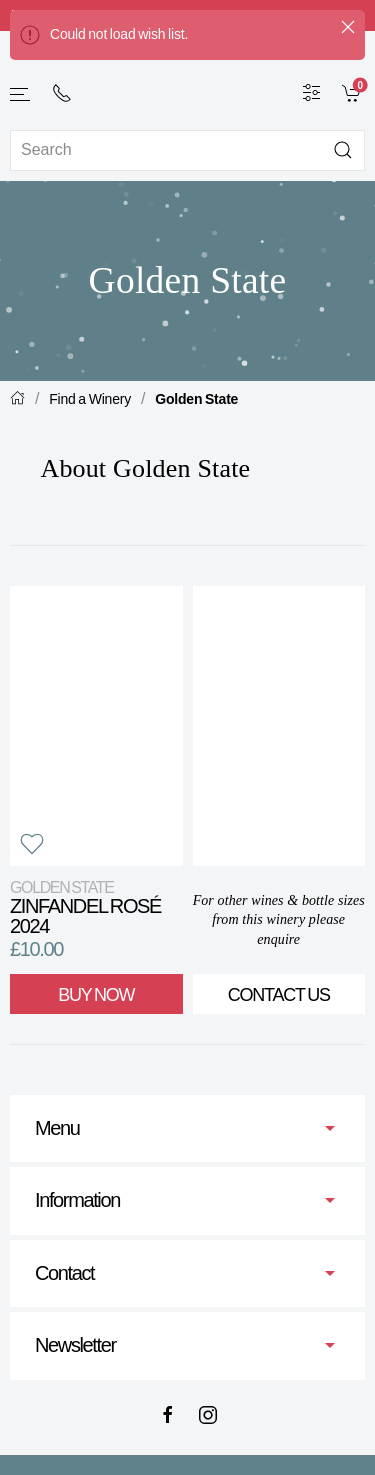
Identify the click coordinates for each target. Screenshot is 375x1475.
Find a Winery (90, 399)
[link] (353, 92)
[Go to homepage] (188, 78)
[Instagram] (208, 1415)
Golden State (196, 399)
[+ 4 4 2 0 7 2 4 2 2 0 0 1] (62, 93)
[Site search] (187, 150)
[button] (21, 94)
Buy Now (96, 995)
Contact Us (279, 995)
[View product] (96, 726)
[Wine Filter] (312, 92)
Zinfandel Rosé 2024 (85, 907)
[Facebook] (168, 1415)
